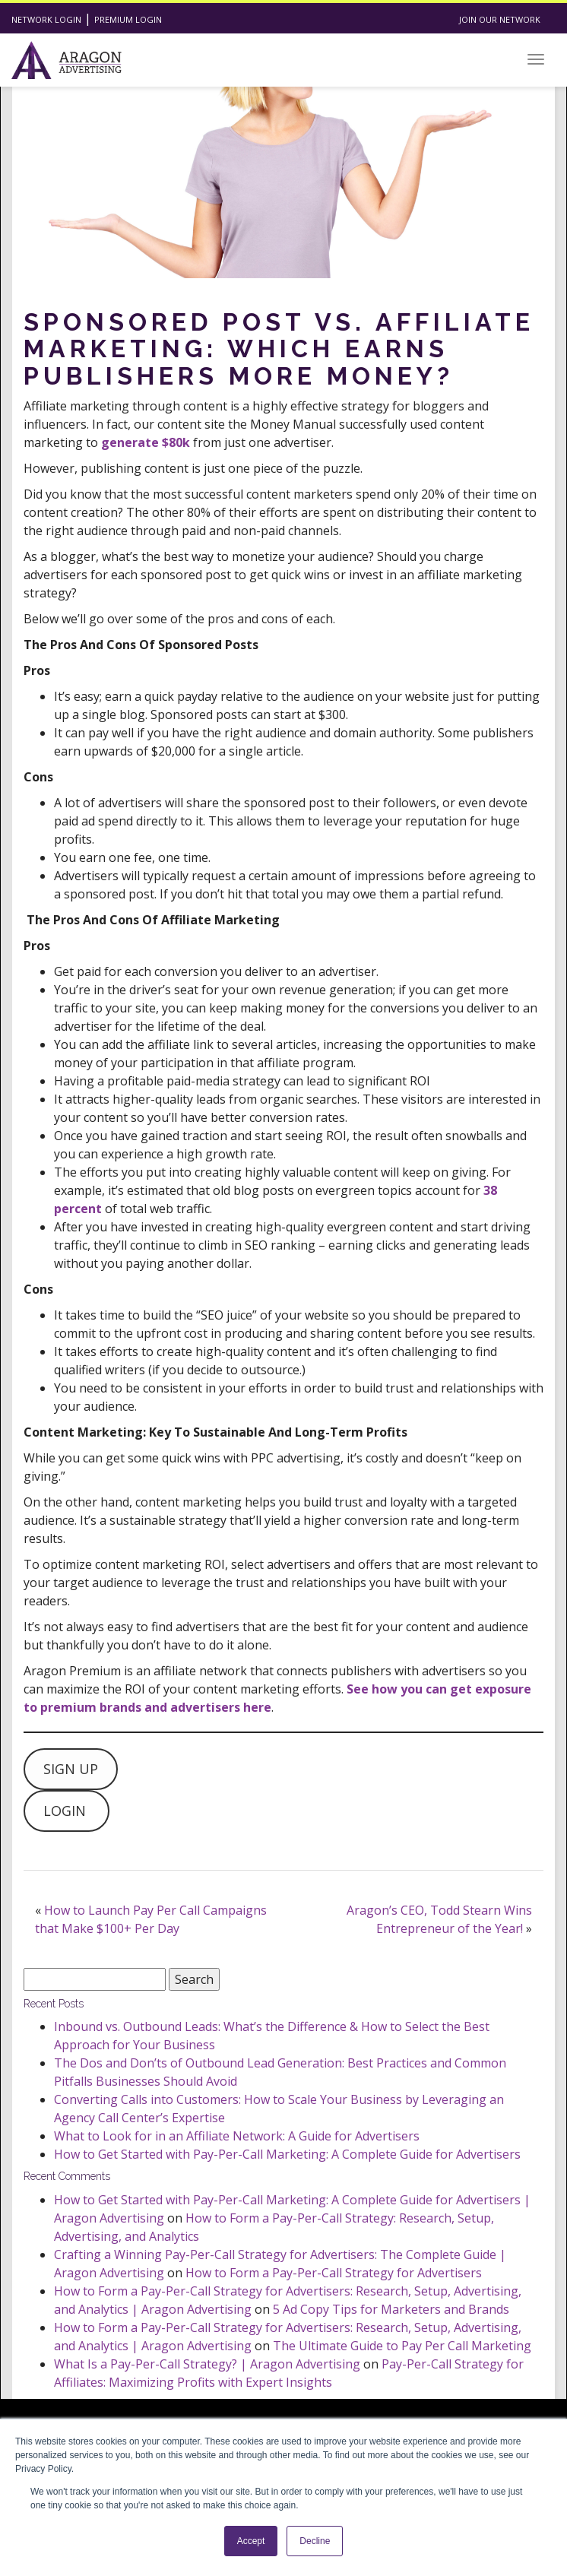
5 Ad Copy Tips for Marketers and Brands (391, 2309)
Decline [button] (314, 2541)
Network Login (46, 19)
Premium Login (128, 19)
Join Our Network (499, 19)
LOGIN (66, 1810)
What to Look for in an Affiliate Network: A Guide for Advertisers (237, 2136)
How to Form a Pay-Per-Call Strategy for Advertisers (333, 2272)
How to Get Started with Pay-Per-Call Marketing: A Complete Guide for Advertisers (287, 2154)
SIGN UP (70, 1769)
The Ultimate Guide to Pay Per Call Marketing (402, 2345)
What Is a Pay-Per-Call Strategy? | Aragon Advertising (207, 2364)
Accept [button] (251, 2541)
